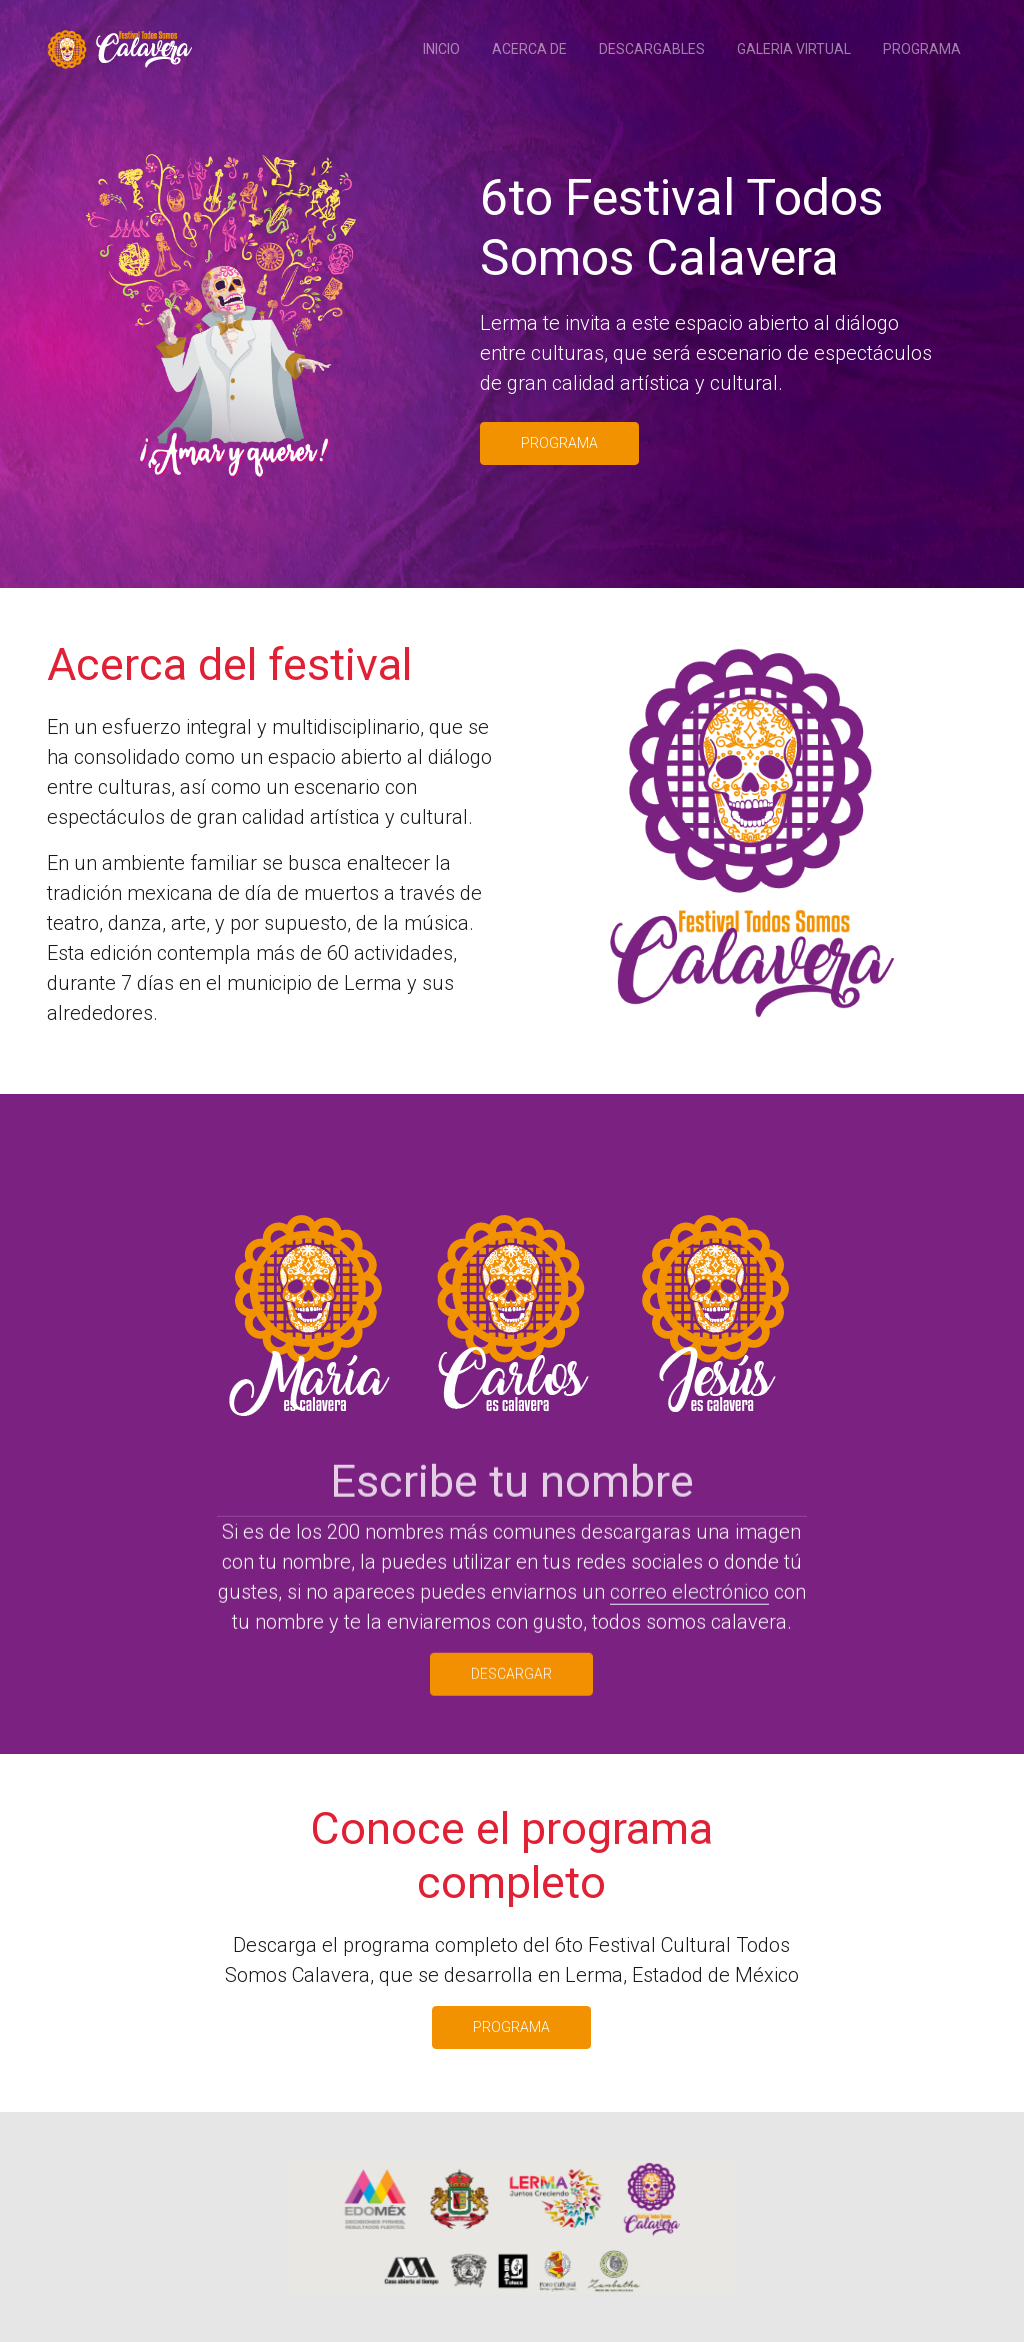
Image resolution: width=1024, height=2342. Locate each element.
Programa (922, 49)
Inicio (441, 49)
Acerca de (529, 49)
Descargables (652, 49)
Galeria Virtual (794, 49)
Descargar (511, 1696)
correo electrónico (689, 1614)
